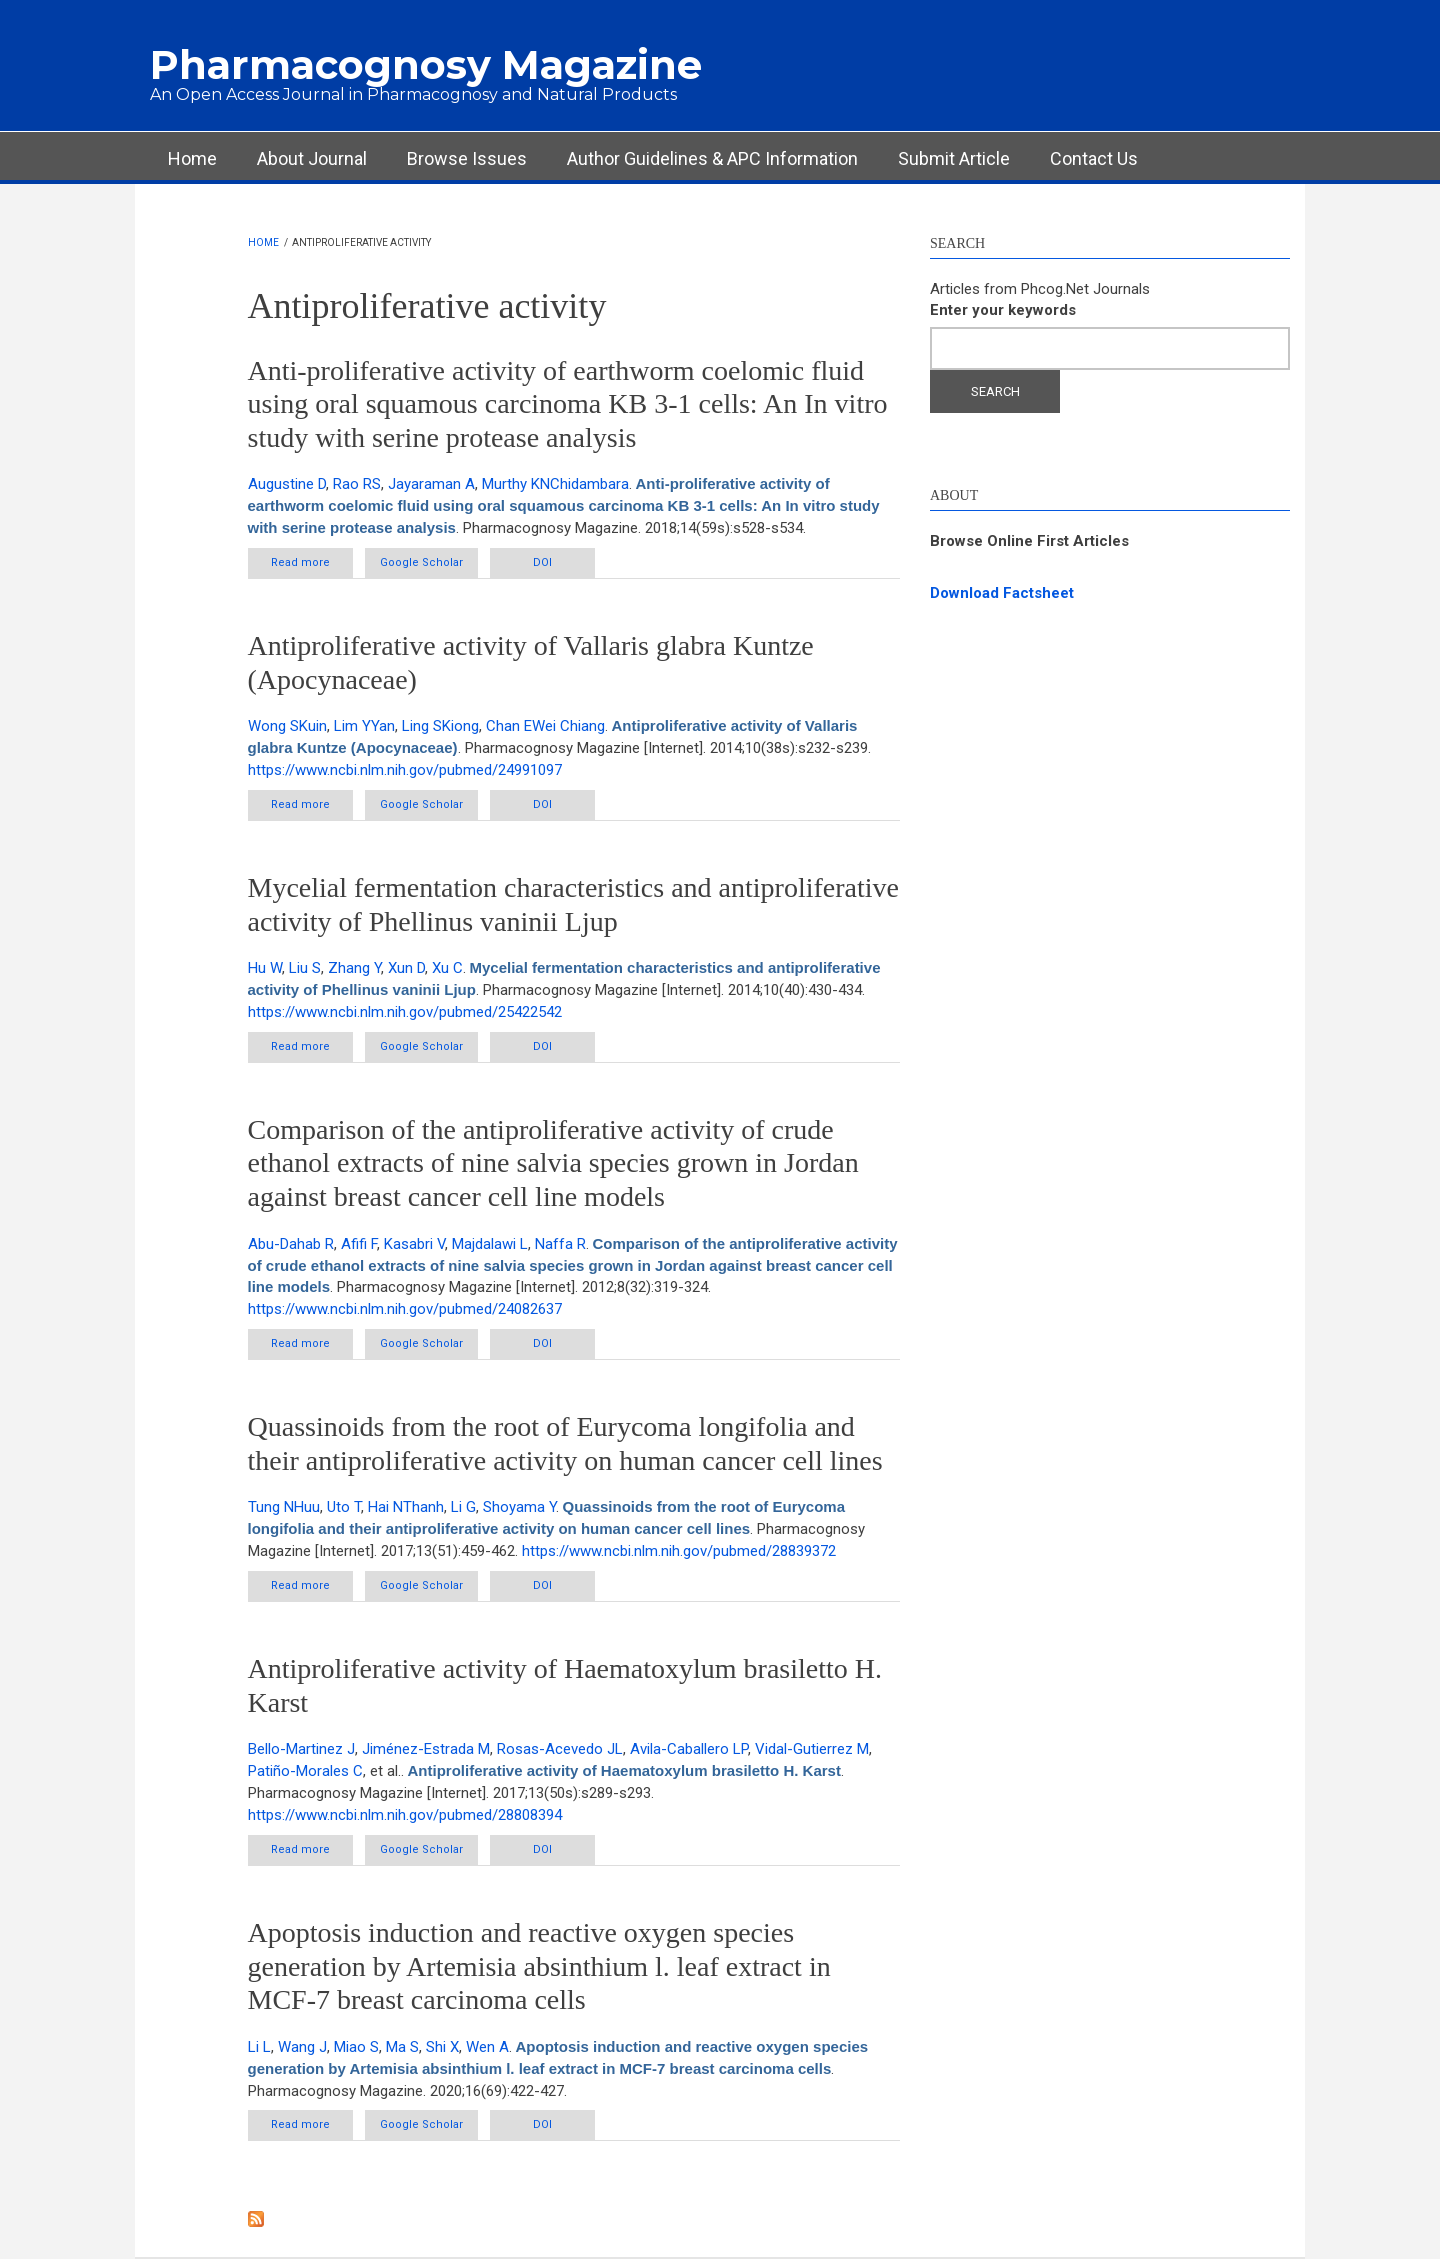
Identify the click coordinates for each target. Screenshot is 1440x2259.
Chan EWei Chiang (545, 726)
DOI (542, 562)
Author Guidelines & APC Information (712, 158)
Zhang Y (354, 968)
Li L (259, 2047)
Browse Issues (467, 158)
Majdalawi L (490, 1244)
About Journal (312, 158)
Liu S (305, 968)
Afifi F (359, 1244)
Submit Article (954, 158)
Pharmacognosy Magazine (426, 64)
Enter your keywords (1003, 310)
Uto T (344, 1507)
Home (192, 158)
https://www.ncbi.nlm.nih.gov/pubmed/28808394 (405, 1815)
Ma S (402, 2047)
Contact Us (1094, 158)
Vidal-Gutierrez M (812, 1749)
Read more (312, 566)
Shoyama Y (519, 1507)
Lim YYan (364, 726)
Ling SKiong (440, 726)
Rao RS (357, 484)
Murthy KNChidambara (555, 484)
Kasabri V (414, 1244)
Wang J (302, 2047)
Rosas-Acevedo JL (560, 1749)
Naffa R (560, 1244)
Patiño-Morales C (305, 1771)
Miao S (356, 2047)
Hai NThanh (406, 1507)
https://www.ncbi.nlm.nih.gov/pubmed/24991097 (405, 770)
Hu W (265, 968)
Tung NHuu (284, 1507)
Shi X (442, 2047)
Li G (463, 1507)
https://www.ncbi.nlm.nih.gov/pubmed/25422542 (405, 1012)
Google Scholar (421, 562)
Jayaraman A (431, 484)
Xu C (447, 968)
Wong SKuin (287, 726)
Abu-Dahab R (291, 1244)
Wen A (487, 2047)
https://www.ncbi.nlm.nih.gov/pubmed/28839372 (679, 1551)
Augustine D (287, 484)
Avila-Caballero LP (689, 1749)
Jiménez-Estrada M (426, 1749)
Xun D (406, 968)
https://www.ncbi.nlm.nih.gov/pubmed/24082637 (405, 1309)
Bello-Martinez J (301, 1749)
